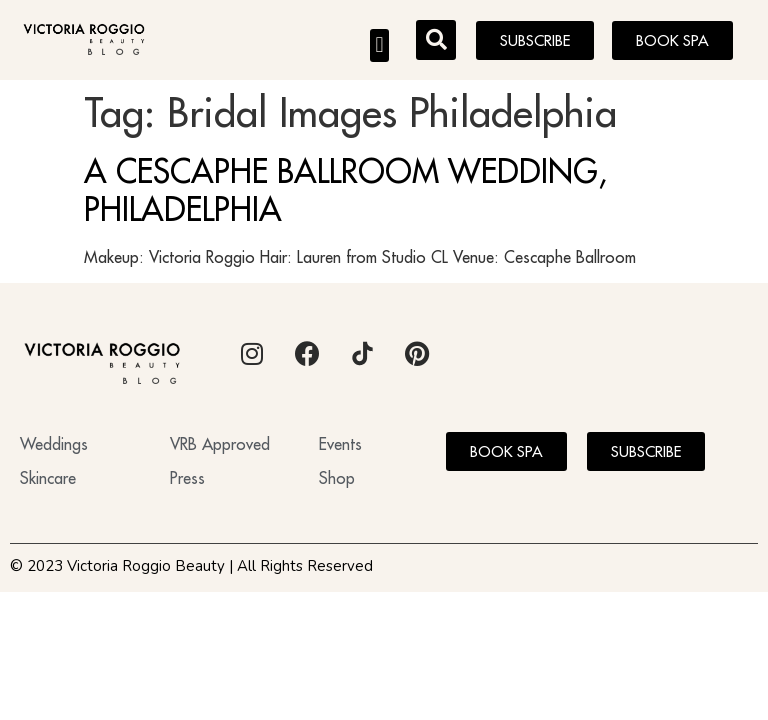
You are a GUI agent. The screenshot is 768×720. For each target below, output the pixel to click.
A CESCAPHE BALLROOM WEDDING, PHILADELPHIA (345, 190)
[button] (379, 45)
